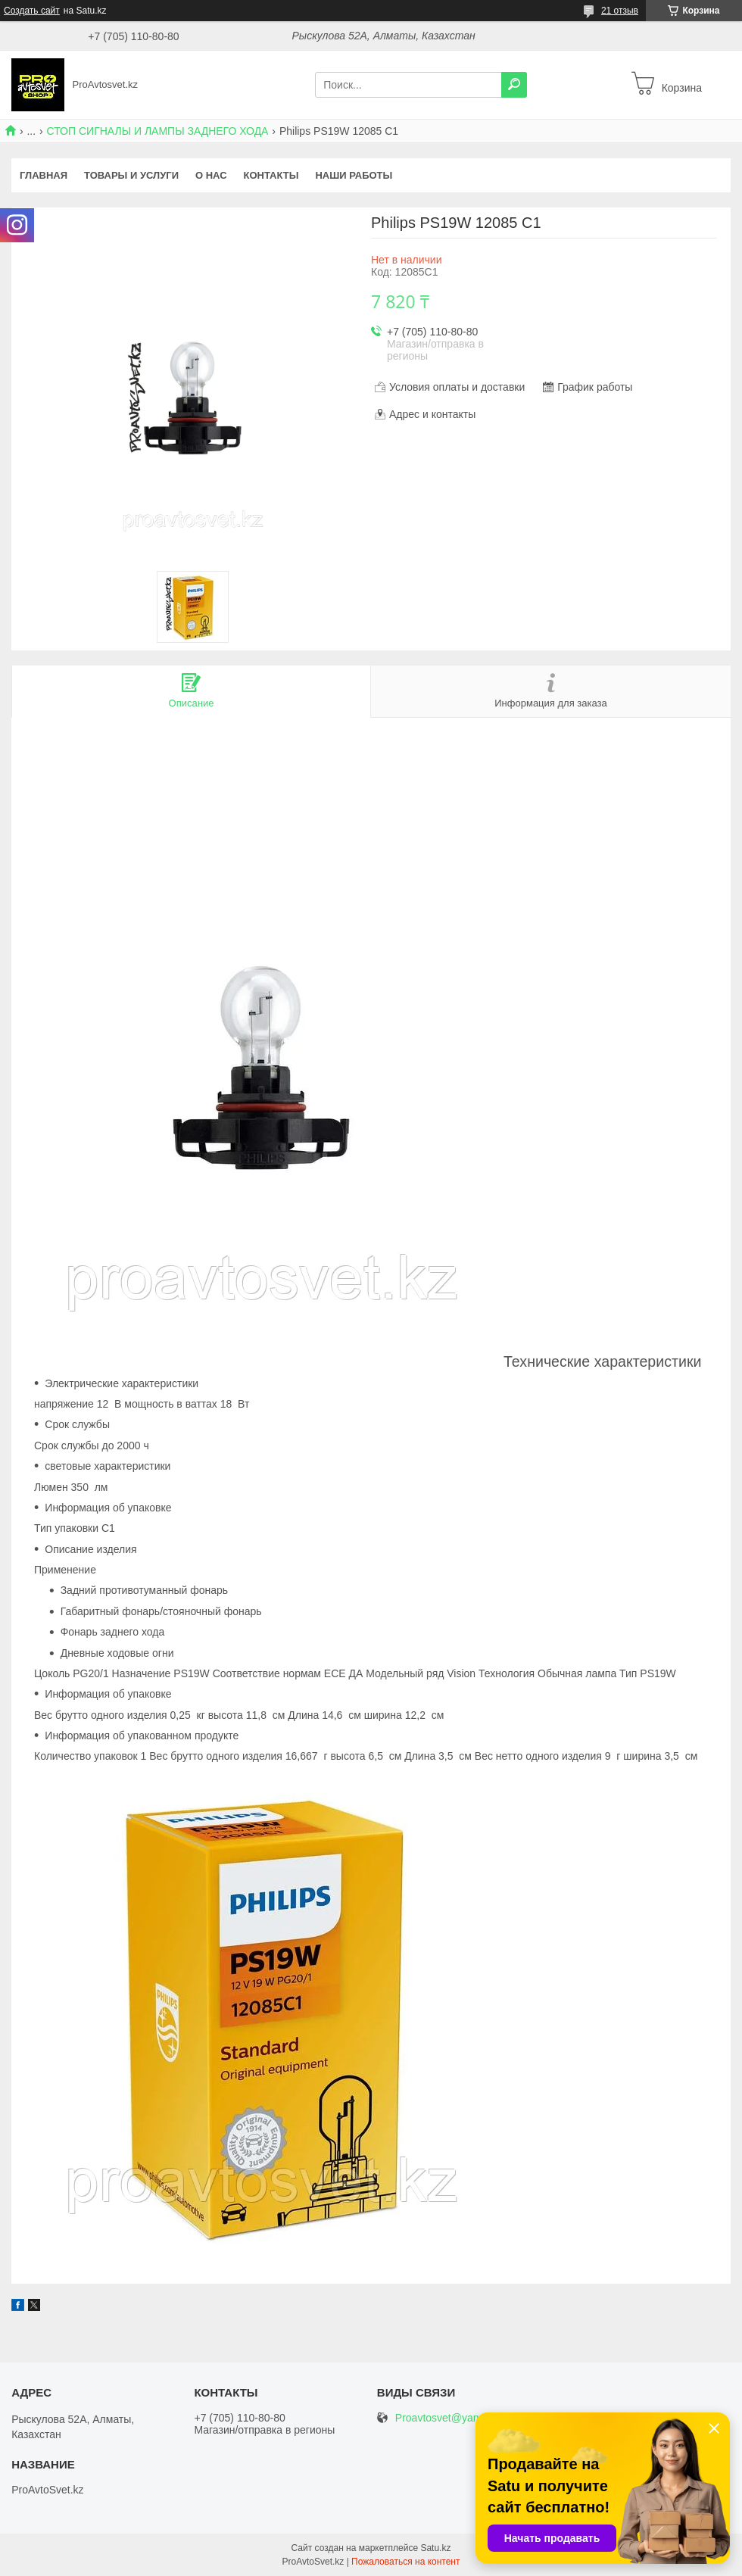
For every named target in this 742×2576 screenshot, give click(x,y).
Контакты (271, 175)
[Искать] (514, 85)
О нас (211, 175)
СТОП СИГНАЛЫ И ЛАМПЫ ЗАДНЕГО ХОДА (158, 131)
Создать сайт (32, 10)
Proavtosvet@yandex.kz (452, 2418)
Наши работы (353, 175)
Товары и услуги (131, 175)
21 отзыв (619, 10)
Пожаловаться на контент (405, 2561)
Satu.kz (435, 2548)
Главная (43, 175)
